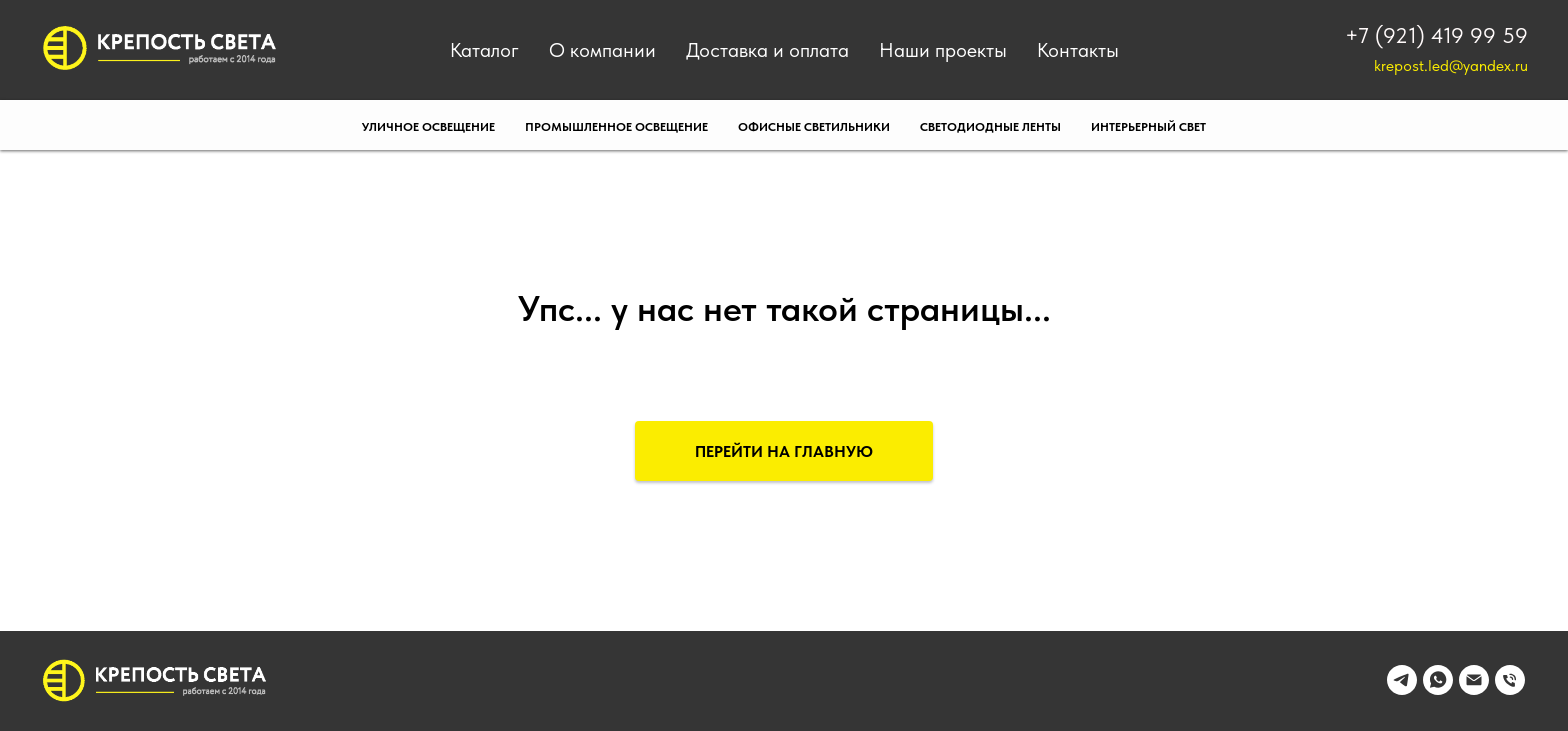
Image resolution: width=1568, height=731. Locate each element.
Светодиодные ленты (990, 127)
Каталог (484, 50)
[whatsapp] (1438, 689)
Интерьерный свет (1148, 127)
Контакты (1078, 50)
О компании (602, 50)
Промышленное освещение (616, 127)
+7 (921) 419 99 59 (1436, 35)
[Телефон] (1510, 689)
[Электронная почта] (1474, 689)
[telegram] (1402, 689)
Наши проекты (943, 50)
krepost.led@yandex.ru (1451, 65)
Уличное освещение (428, 127)
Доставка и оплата (767, 50)
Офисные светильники (814, 127)
